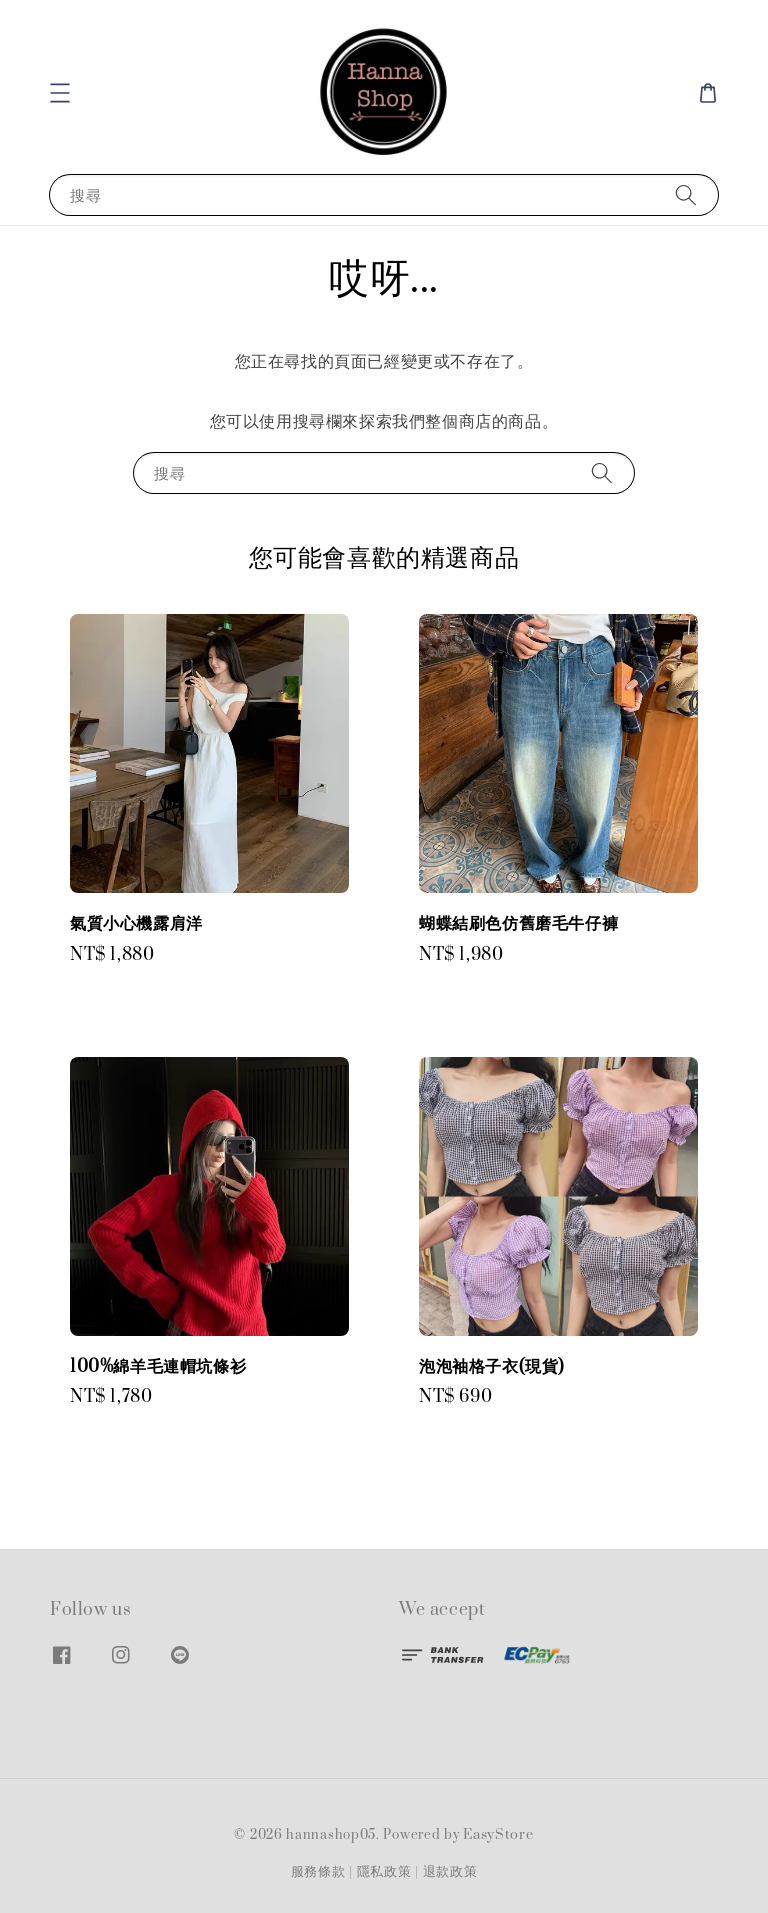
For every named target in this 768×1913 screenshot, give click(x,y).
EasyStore (498, 1835)
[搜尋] (686, 194)
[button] (60, 93)
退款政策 (450, 1872)
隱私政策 (384, 1872)
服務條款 (318, 1872)
